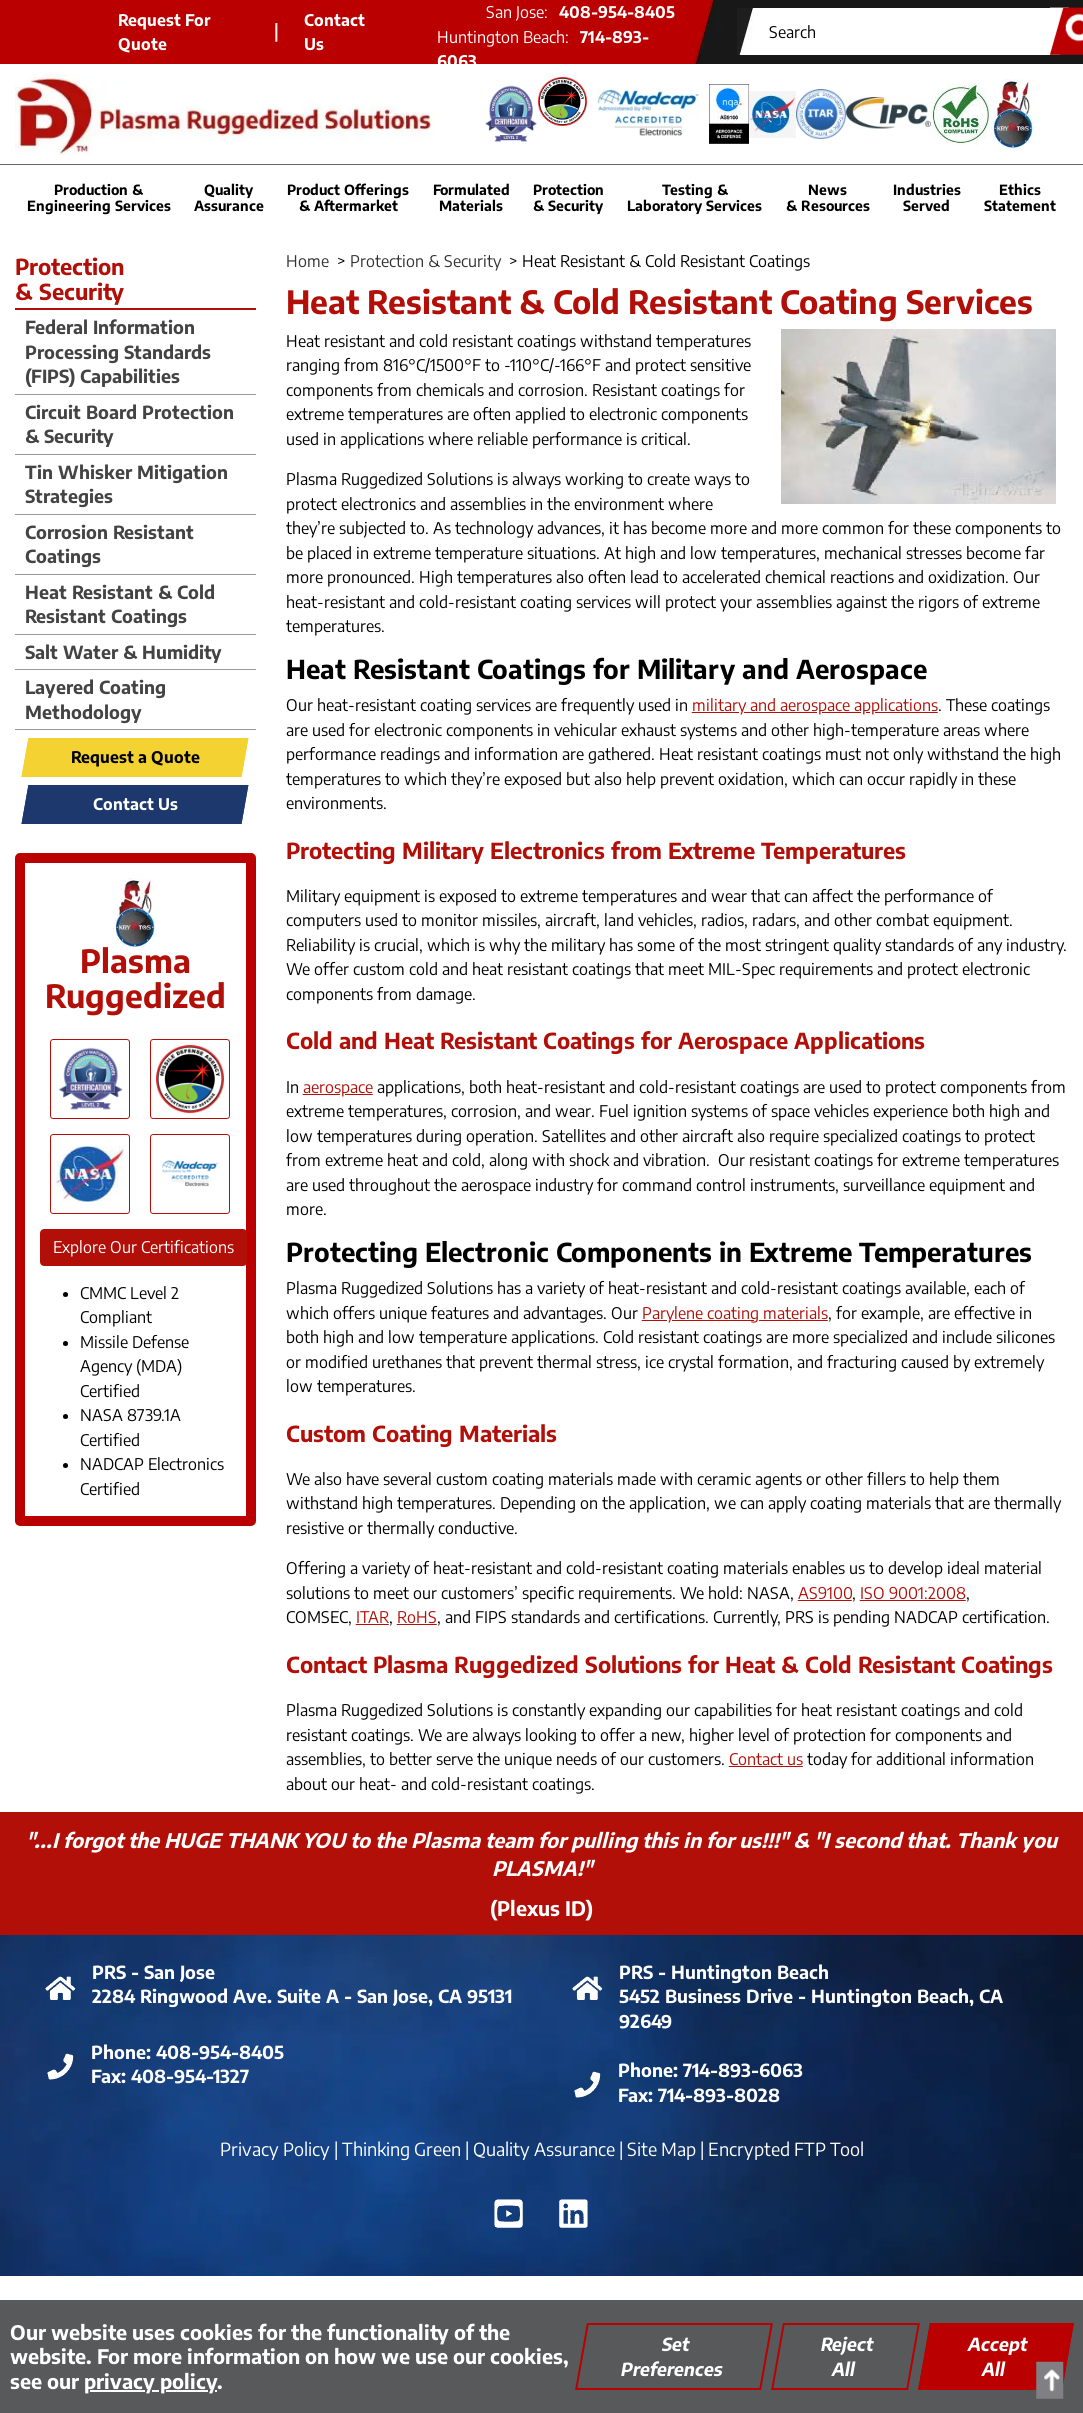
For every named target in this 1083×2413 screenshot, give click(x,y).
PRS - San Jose (153, 1971)
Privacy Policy (275, 2148)
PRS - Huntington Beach (724, 1971)
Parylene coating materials (735, 1313)
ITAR (372, 1617)
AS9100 (825, 1593)
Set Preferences (672, 2356)
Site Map (661, 2148)
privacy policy (150, 2380)
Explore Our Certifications (143, 1247)
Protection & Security (425, 261)
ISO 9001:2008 (913, 1593)
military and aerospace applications (815, 705)
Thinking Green (401, 2148)
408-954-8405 (220, 2051)
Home (307, 261)
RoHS (417, 1617)
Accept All (998, 2356)
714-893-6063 (743, 2069)
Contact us (766, 1759)
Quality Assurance (544, 2148)
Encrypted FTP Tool (786, 2148)
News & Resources (828, 197)
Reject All (847, 2356)
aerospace (338, 1087)
